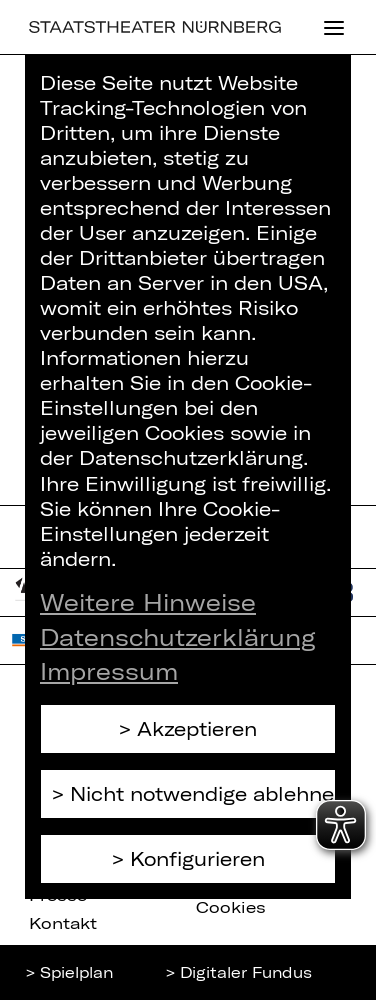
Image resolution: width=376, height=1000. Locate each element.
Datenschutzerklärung (178, 637)
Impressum (109, 671)
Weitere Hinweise (148, 602)
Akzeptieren (197, 728)
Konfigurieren (197, 858)
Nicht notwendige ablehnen (203, 793)
